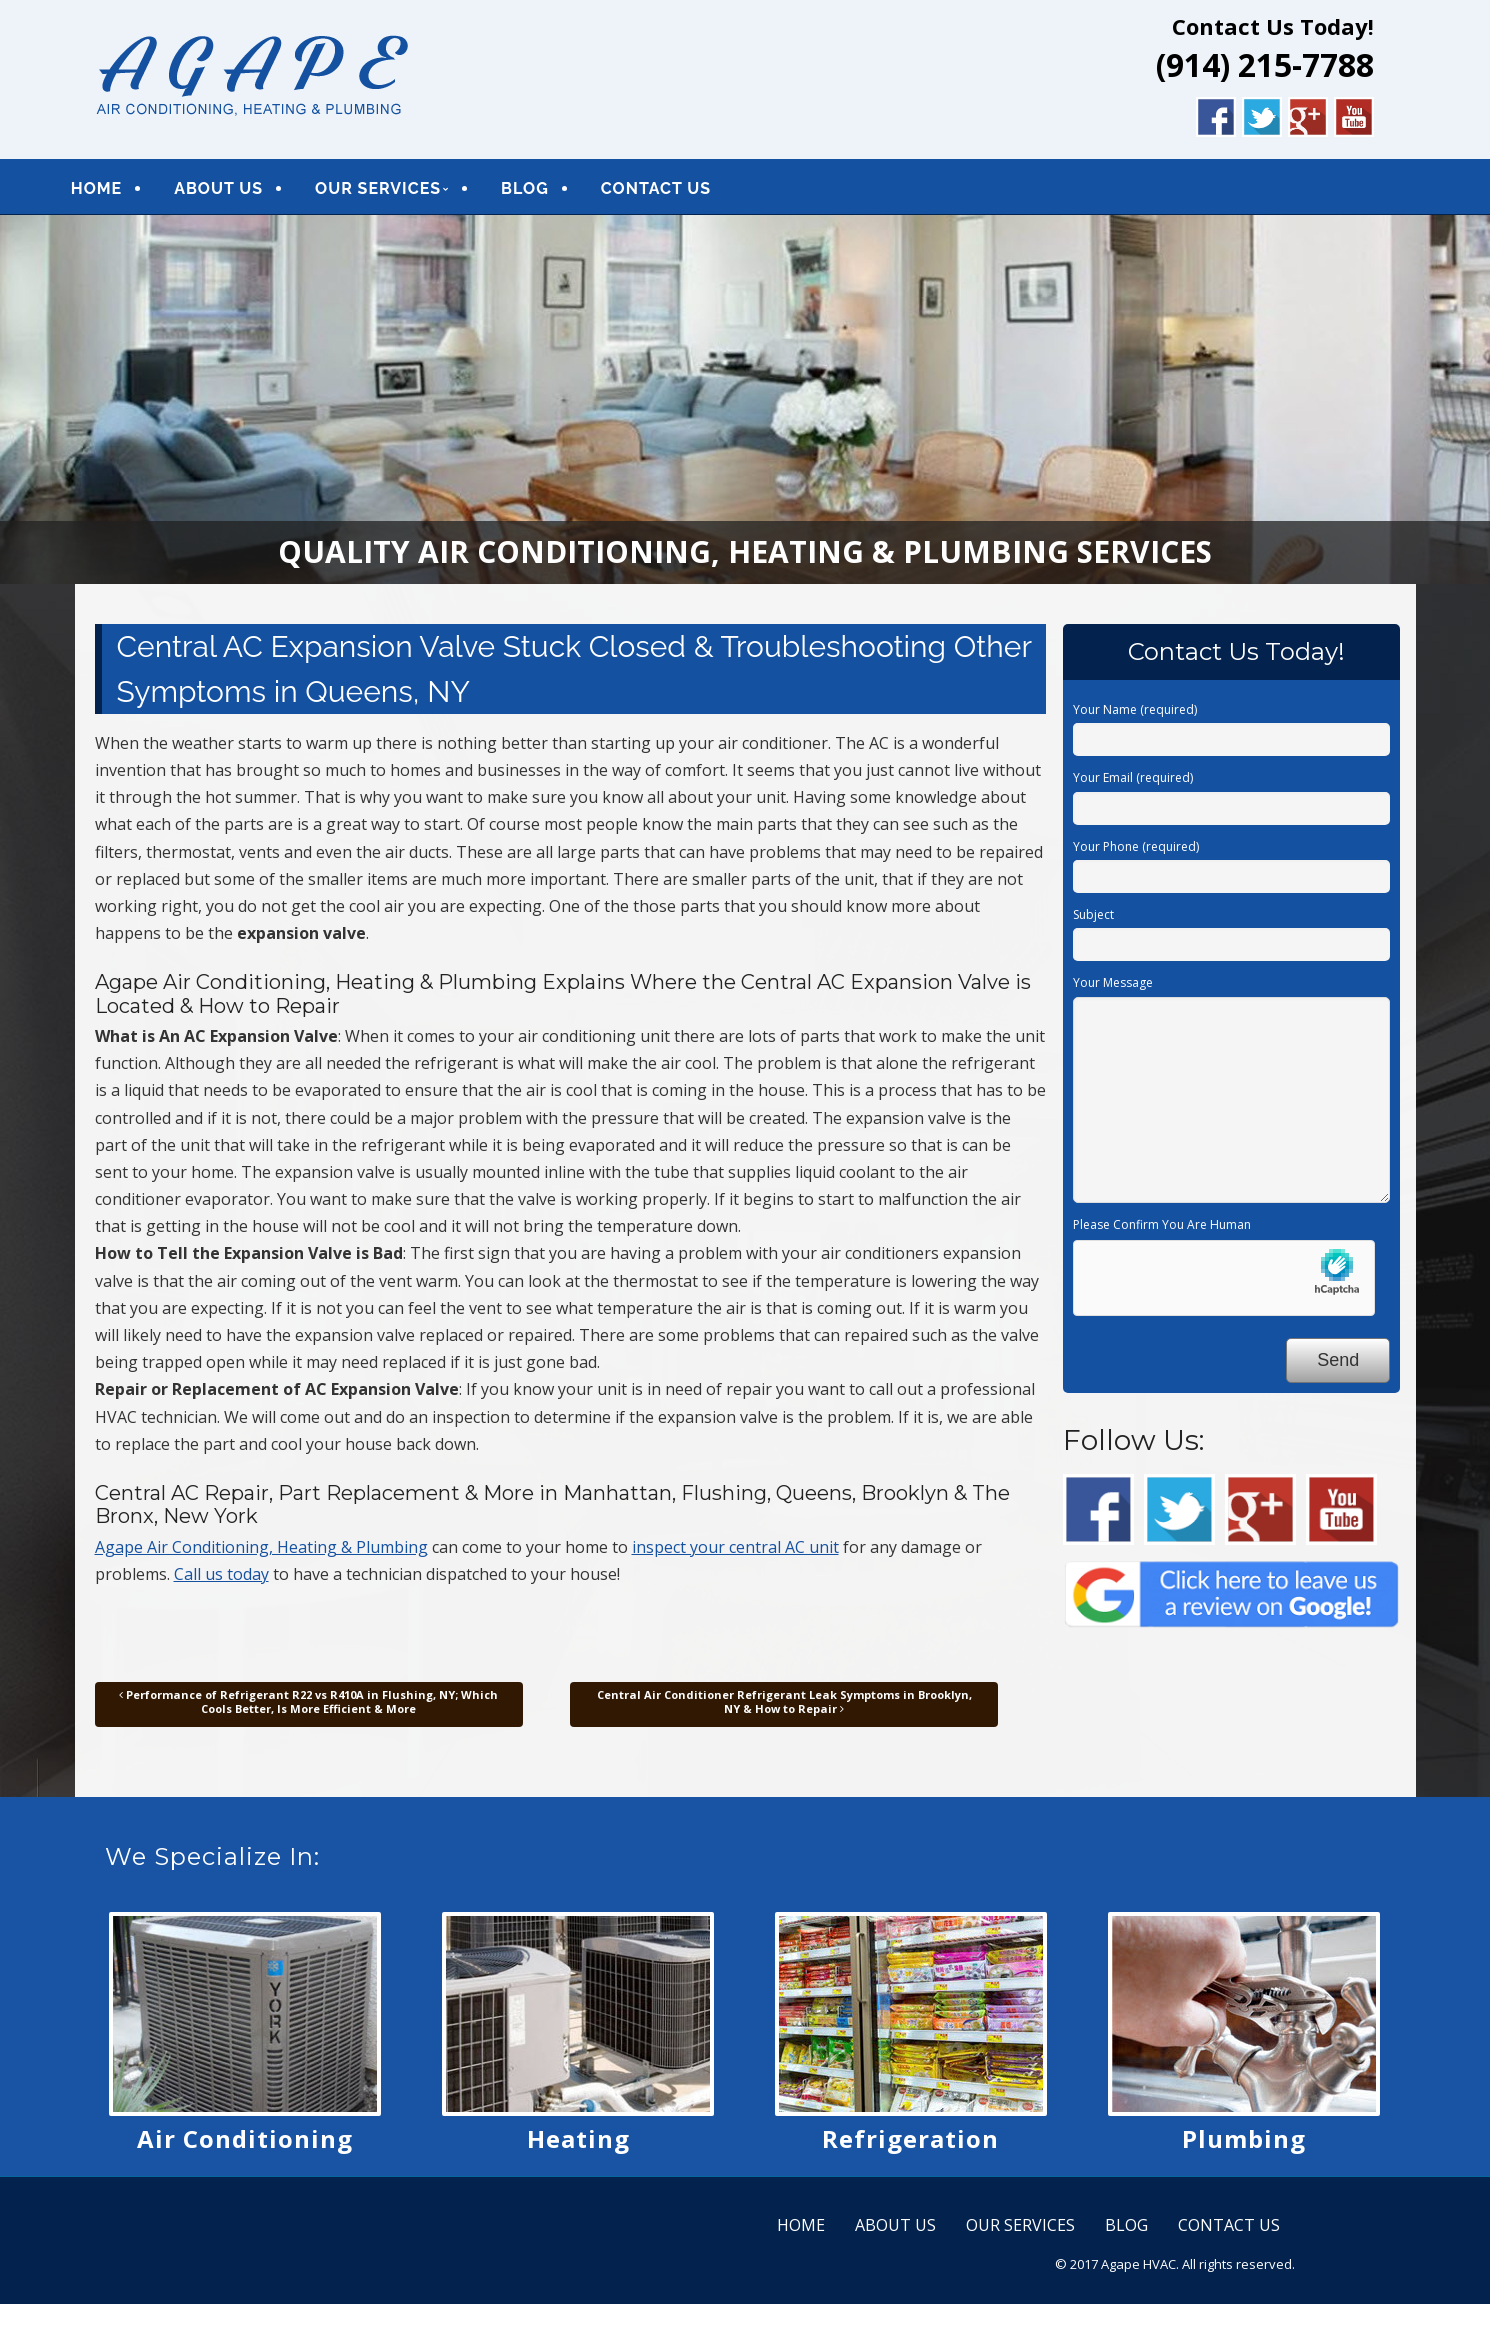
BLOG (551, 191)
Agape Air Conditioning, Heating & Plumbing (261, 1554)
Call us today (221, 1581)
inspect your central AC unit (735, 1554)
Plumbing (1244, 2145)
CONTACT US (682, 191)
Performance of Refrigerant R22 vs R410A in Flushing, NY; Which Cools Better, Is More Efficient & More (308, 1708)
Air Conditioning (245, 2145)
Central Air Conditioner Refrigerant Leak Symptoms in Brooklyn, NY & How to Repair (784, 1708)
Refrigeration (910, 2145)
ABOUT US (244, 191)
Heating (578, 2145)
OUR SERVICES (404, 191)
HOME (122, 191)
